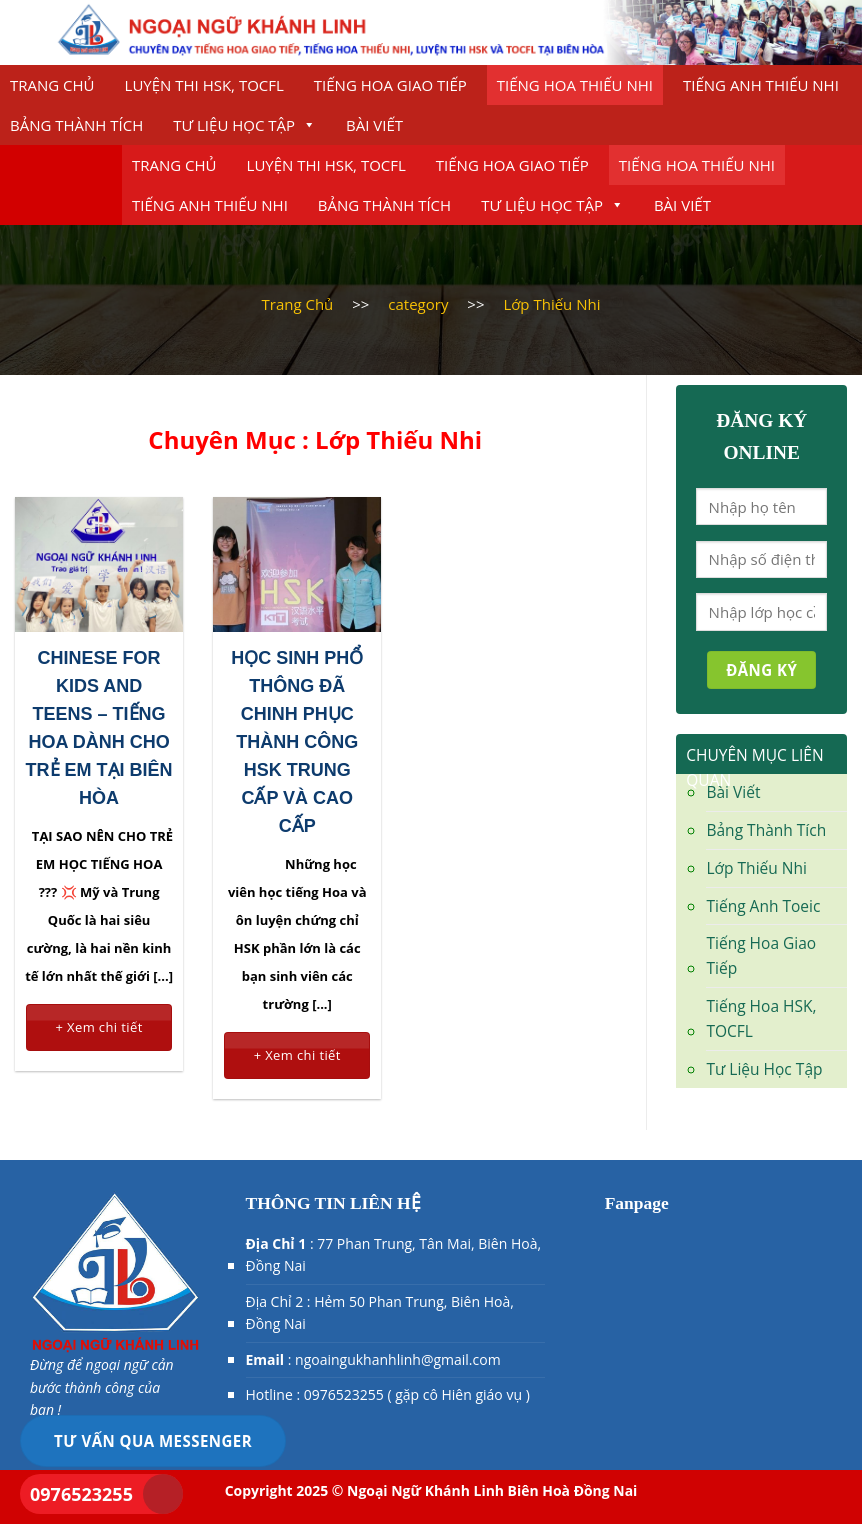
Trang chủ (52, 85)
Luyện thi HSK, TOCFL (204, 85)
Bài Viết (374, 125)
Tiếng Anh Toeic (763, 906)
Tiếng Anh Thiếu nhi (761, 85)
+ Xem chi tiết (98, 1027)
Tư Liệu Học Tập (244, 125)
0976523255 (81, 1494)
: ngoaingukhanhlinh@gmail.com (373, 1359)
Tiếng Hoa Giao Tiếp (390, 85)
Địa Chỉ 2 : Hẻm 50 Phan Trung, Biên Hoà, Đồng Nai (380, 1312)
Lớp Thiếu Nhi (756, 868)
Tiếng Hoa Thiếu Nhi (575, 85)
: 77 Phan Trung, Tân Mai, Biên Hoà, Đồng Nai (394, 1254)
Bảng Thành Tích (76, 125)
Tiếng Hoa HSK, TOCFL (761, 1018)
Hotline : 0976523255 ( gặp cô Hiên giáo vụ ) (388, 1394)
